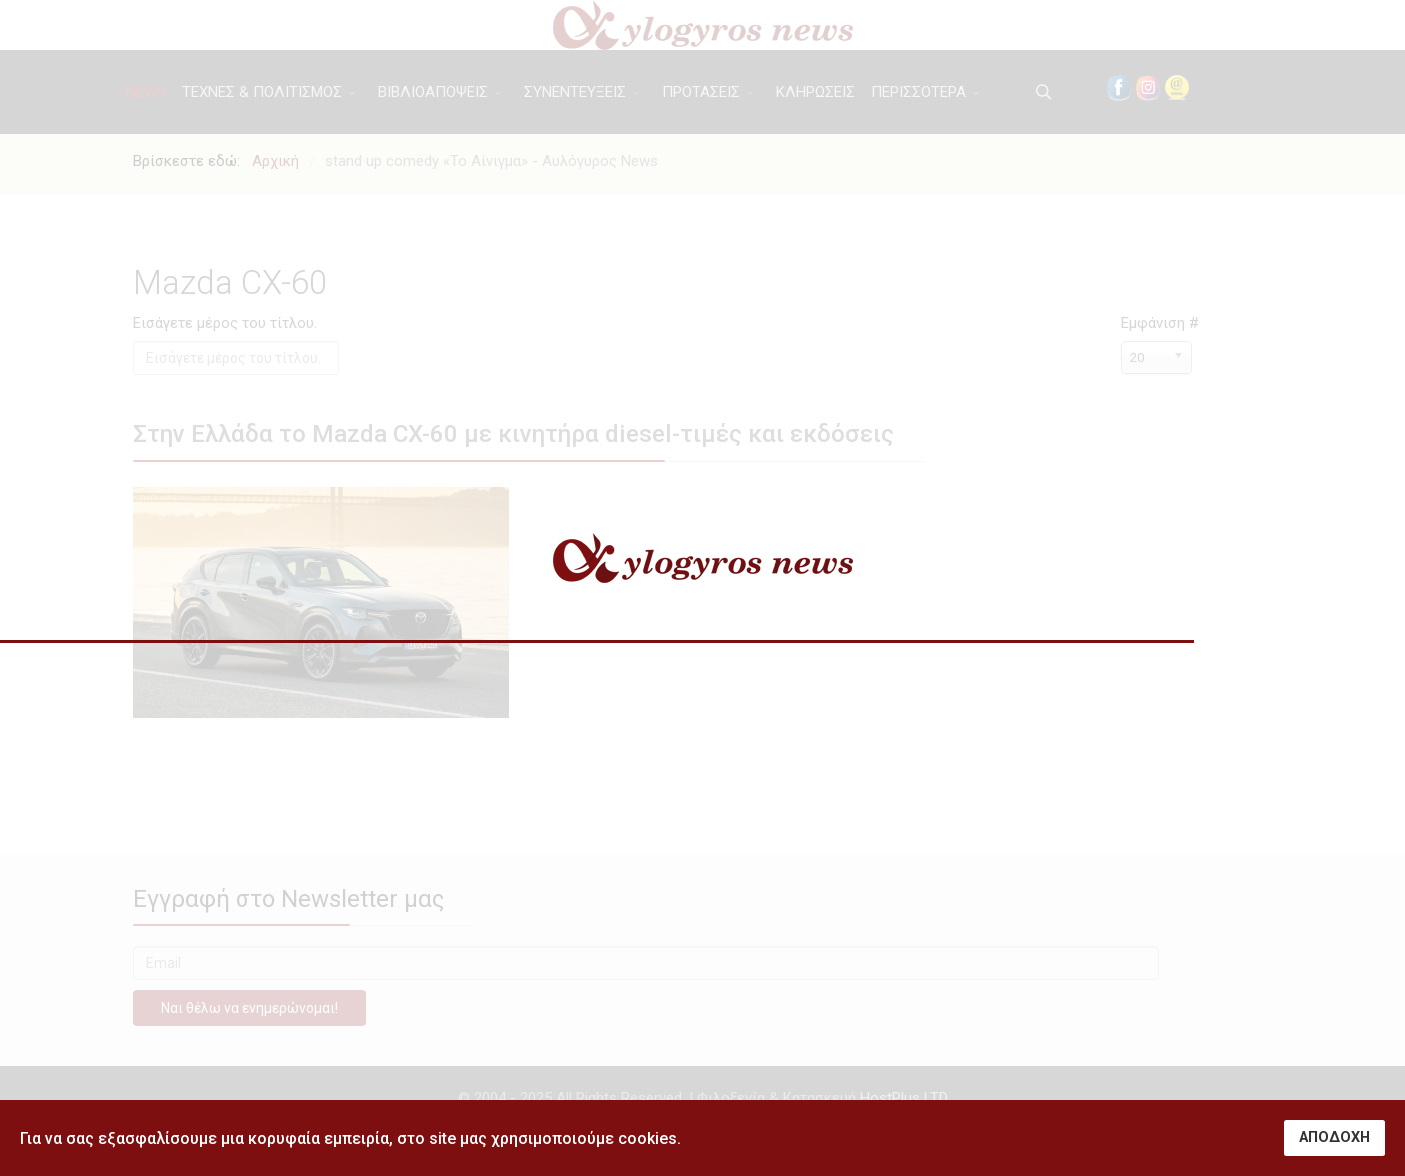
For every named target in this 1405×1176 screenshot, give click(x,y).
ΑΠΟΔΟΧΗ (1334, 1137)
